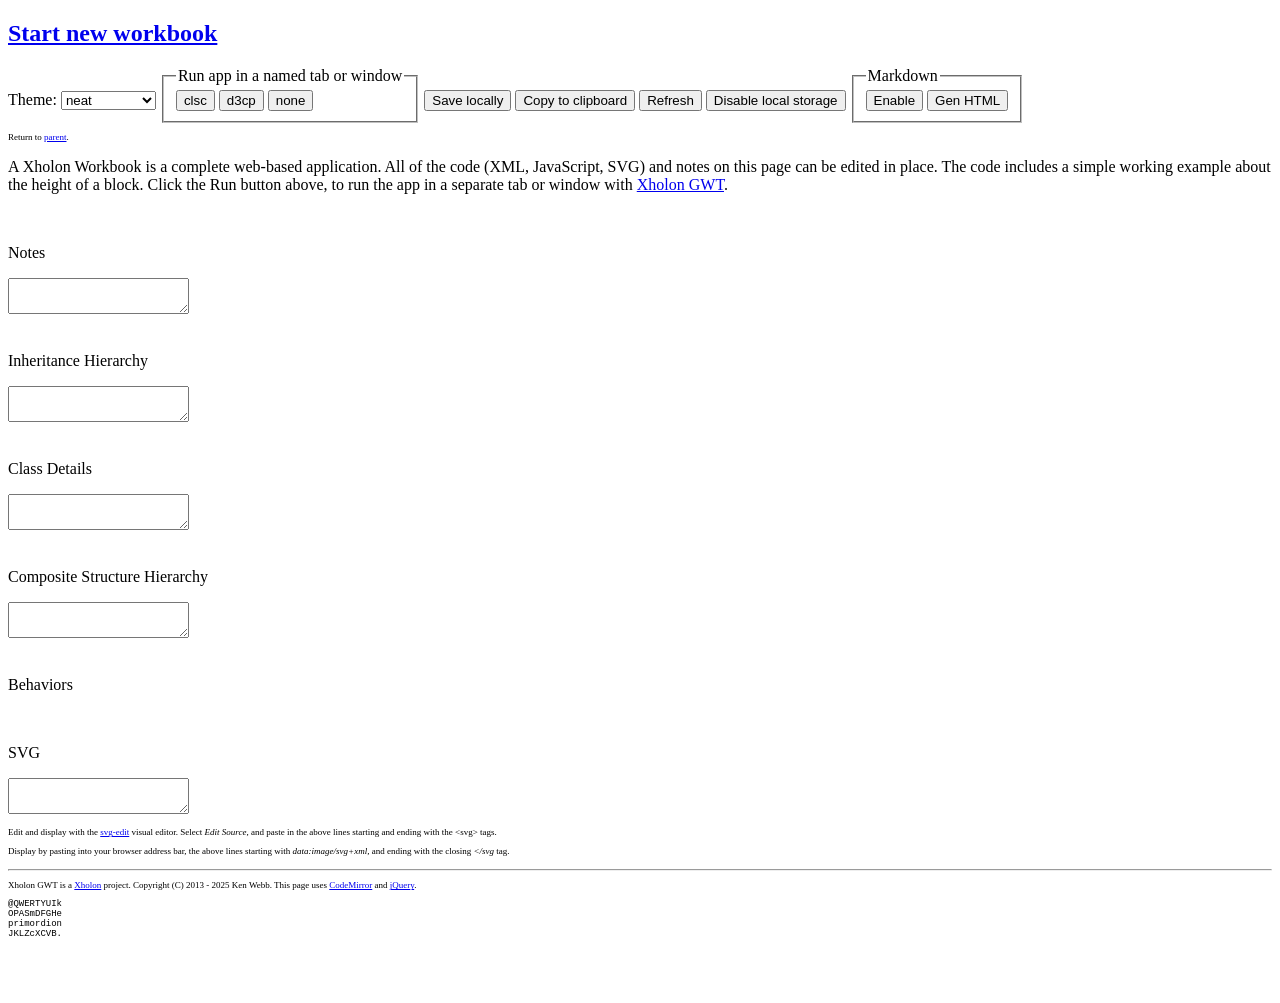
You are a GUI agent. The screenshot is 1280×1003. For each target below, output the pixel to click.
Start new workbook (112, 33)
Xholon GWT (680, 184)
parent (55, 137)
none (291, 100)
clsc (195, 100)
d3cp (241, 100)
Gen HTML (967, 100)
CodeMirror (350, 915)
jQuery (402, 915)
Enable (895, 100)
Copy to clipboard (575, 100)
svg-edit (114, 862)
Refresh (670, 100)
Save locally (467, 100)
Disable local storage (776, 100)
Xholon (87, 915)
